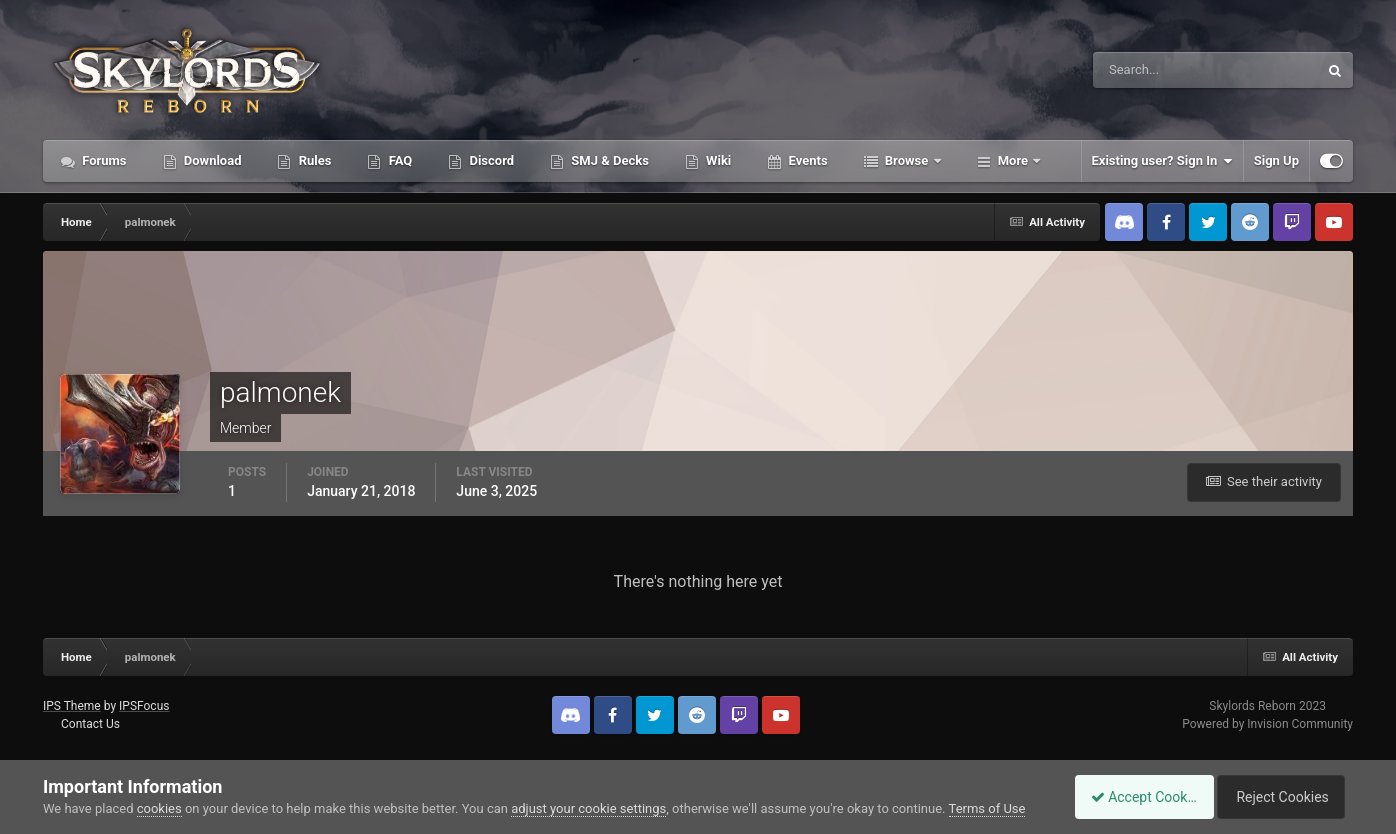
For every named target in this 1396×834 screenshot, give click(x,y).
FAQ (398, 160)
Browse (907, 160)
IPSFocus (144, 706)
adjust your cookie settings (588, 808)
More (1013, 160)
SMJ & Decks (608, 160)
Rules (313, 160)
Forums (103, 160)
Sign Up (1276, 160)
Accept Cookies (1133, 797)
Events (806, 160)
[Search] (1144, 70)
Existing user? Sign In (1162, 161)
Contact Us (90, 724)
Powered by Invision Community (1267, 724)
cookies (159, 808)
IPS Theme (72, 706)
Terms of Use (987, 808)
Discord (490, 160)
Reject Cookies (1284, 797)
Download (211, 160)
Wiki (717, 160)
